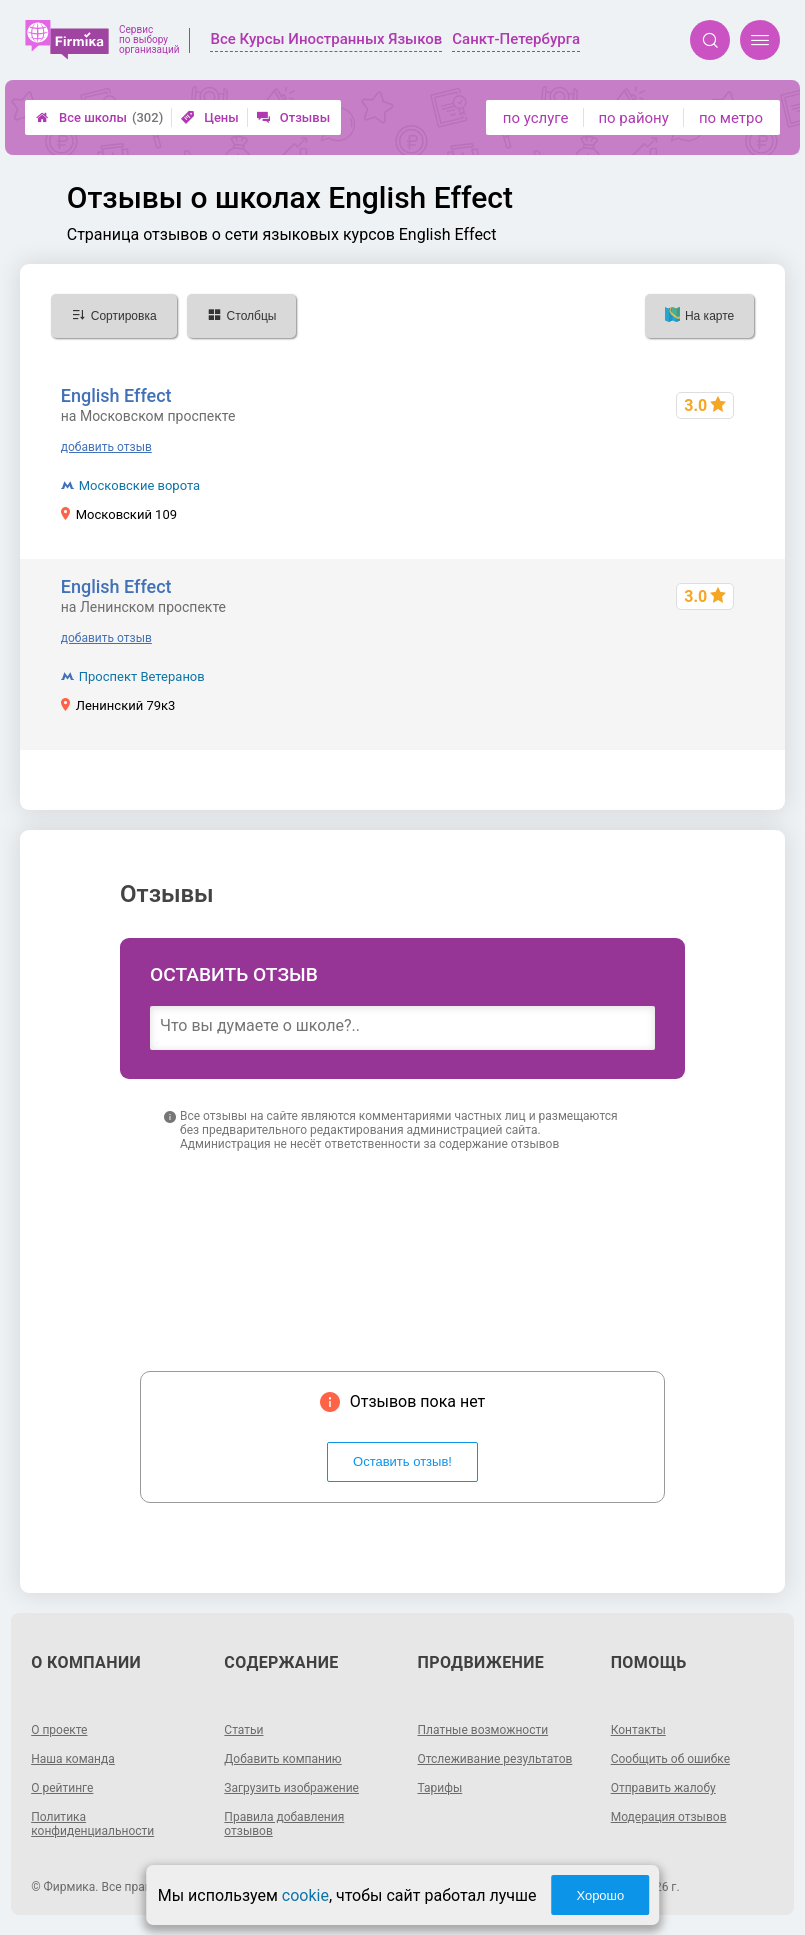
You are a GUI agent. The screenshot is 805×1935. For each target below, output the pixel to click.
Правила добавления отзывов (284, 1824)
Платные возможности (483, 1730)
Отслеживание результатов (495, 1759)
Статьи (243, 1730)
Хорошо (600, 1895)
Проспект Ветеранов (142, 676)
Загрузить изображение (291, 1788)
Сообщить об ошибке (670, 1759)
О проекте (59, 1730)
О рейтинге (62, 1788)
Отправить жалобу (663, 1788)
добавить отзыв (106, 447)
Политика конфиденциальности (92, 1824)
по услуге (536, 118)
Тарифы (440, 1788)
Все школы (99, 117)
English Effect (116, 395)
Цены (210, 117)
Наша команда (73, 1759)
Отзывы (293, 117)
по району (633, 118)
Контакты (638, 1730)
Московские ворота (139, 485)
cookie (305, 1895)
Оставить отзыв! (402, 1461)
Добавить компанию (282, 1759)
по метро (731, 118)
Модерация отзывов (669, 1817)
